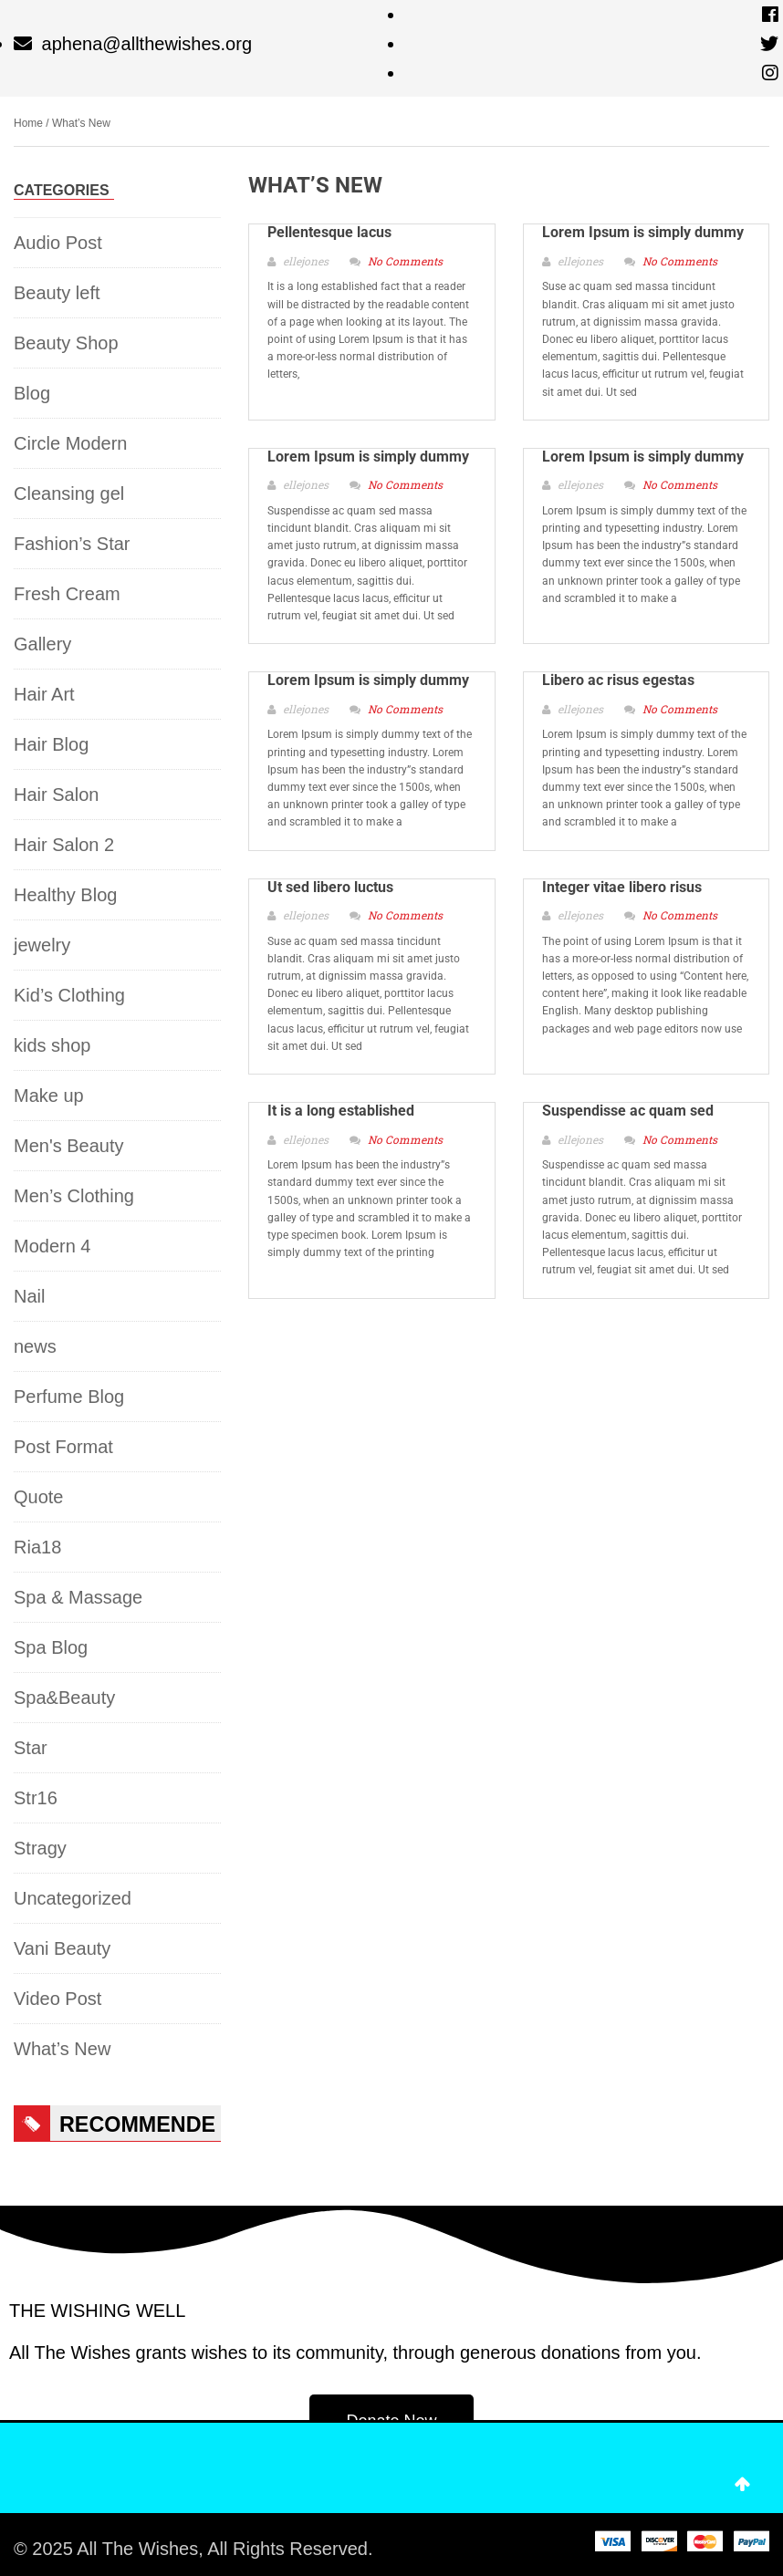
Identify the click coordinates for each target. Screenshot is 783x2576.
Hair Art (44, 694)
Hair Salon (56, 794)
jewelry (42, 945)
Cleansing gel (69, 493)
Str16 (35, 1798)
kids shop (52, 1045)
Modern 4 (52, 1246)
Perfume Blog (69, 1397)
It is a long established (340, 1110)
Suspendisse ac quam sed (628, 1110)
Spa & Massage (78, 1597)
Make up (49, 1095)
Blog (32, 393)
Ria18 (37, 1547)
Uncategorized (72, 1898)
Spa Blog (51, 1647)
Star (30, 1748)
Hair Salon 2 (64, 845)
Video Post (57, 1999)
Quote (38, 1497)
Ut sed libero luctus (330, 887)
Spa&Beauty (64, 1698)
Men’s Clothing (74, 1196)
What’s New (62, 2049)
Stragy (40, 1848)
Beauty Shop (66, 343)
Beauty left (57, 293)
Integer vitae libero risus (622, 887)
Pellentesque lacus (329, 232)
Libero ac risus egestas (618, 680)
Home (28, 123)
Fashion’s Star (72, 544)
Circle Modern (70, 443)
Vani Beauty (62, 1948)
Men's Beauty (69, 1146)
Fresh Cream (67, 594)
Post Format (63, 1447)
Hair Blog (51, 744)
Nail (29, 1296)
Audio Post (58, 243)
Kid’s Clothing (69, 995)
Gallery (42, 644)
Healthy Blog (65, 895)
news (35, 1346)
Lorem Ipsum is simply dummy (643, 232)
